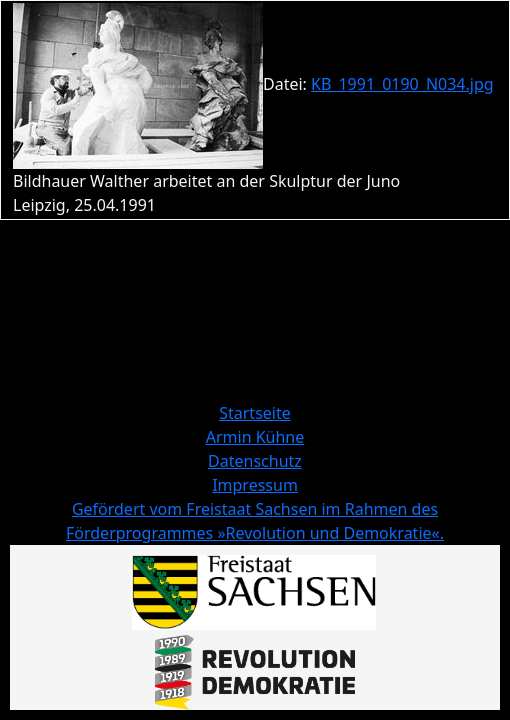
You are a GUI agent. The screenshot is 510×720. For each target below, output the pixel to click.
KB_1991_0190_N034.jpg (402, 84)
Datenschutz (255, 461)
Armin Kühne (255, 437)
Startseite (255, 413)
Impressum (255, 485)
